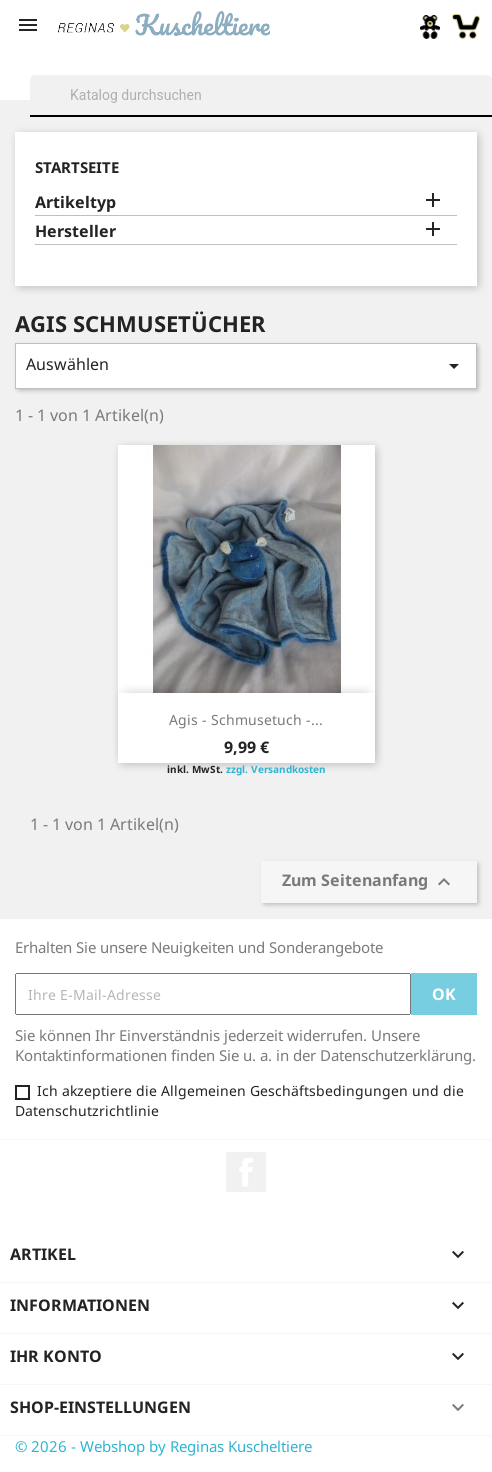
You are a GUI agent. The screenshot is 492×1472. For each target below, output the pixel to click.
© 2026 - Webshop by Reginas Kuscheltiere (163, 1446)
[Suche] (261, 95)
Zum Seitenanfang (369, 882)
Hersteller (75, 231)
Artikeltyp (75, 202)
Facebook (246, 1172)
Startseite (77, 167)
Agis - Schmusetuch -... (246, 719)
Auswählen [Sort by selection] (246, 365)
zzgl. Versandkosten (276, 769)
